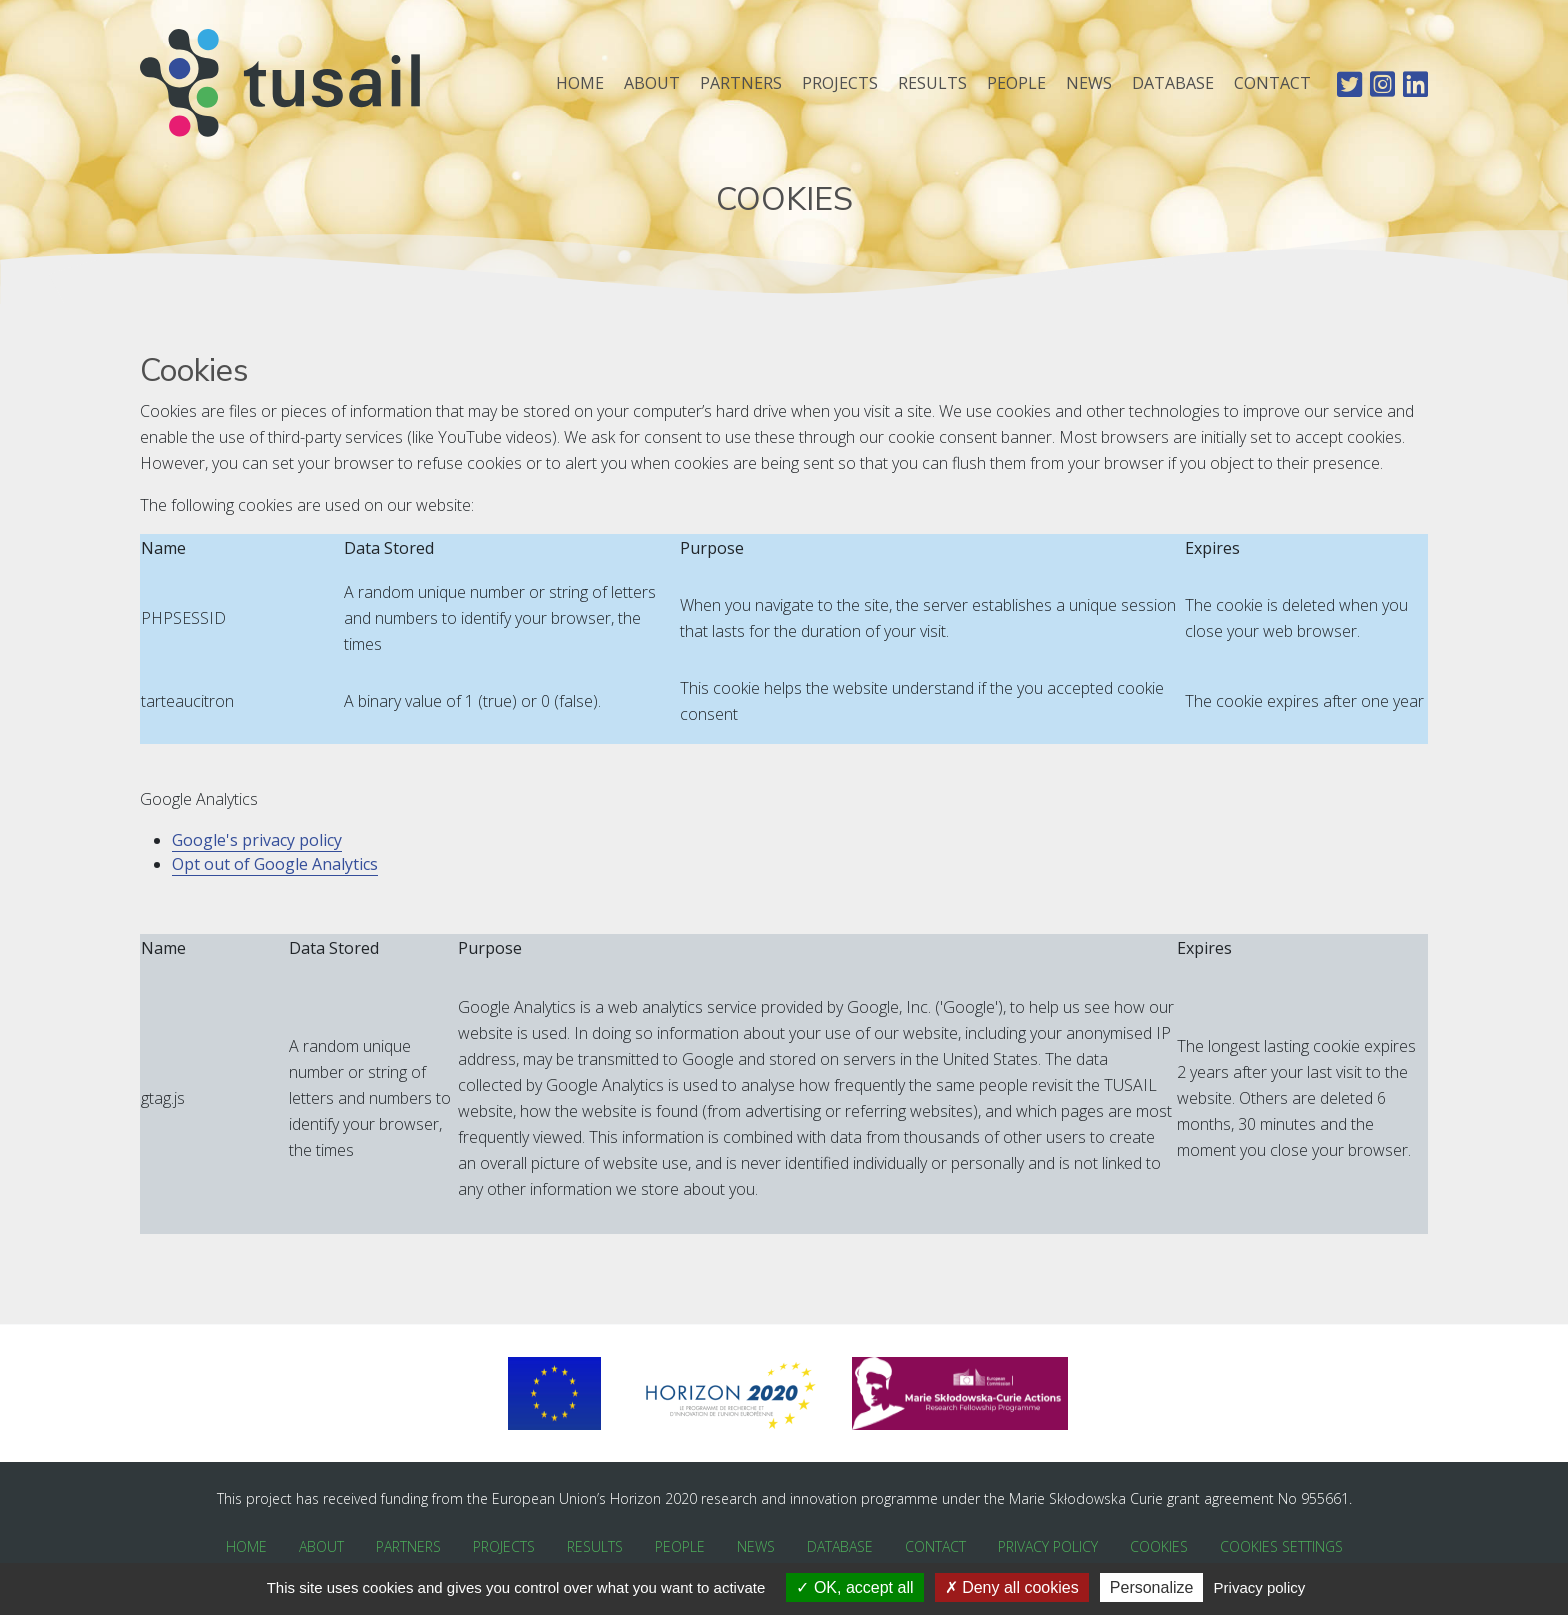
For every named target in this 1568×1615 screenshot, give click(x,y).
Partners (741, 83)
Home (580, 83)
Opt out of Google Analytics (275, 864)
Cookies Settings (1281, 1546)
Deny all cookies (1012, 1587)
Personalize (1152, 1587)
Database (1173, 83)
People (1016, 83)
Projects (840, 83)
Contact (1272, 83)
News (1089, 83)
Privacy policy (1260, 1587)
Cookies (1159, 1546)
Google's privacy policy (257, 840)
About (652, 83)
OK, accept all (854, 1587)
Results (932, 83)
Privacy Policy (1048, 1546)
